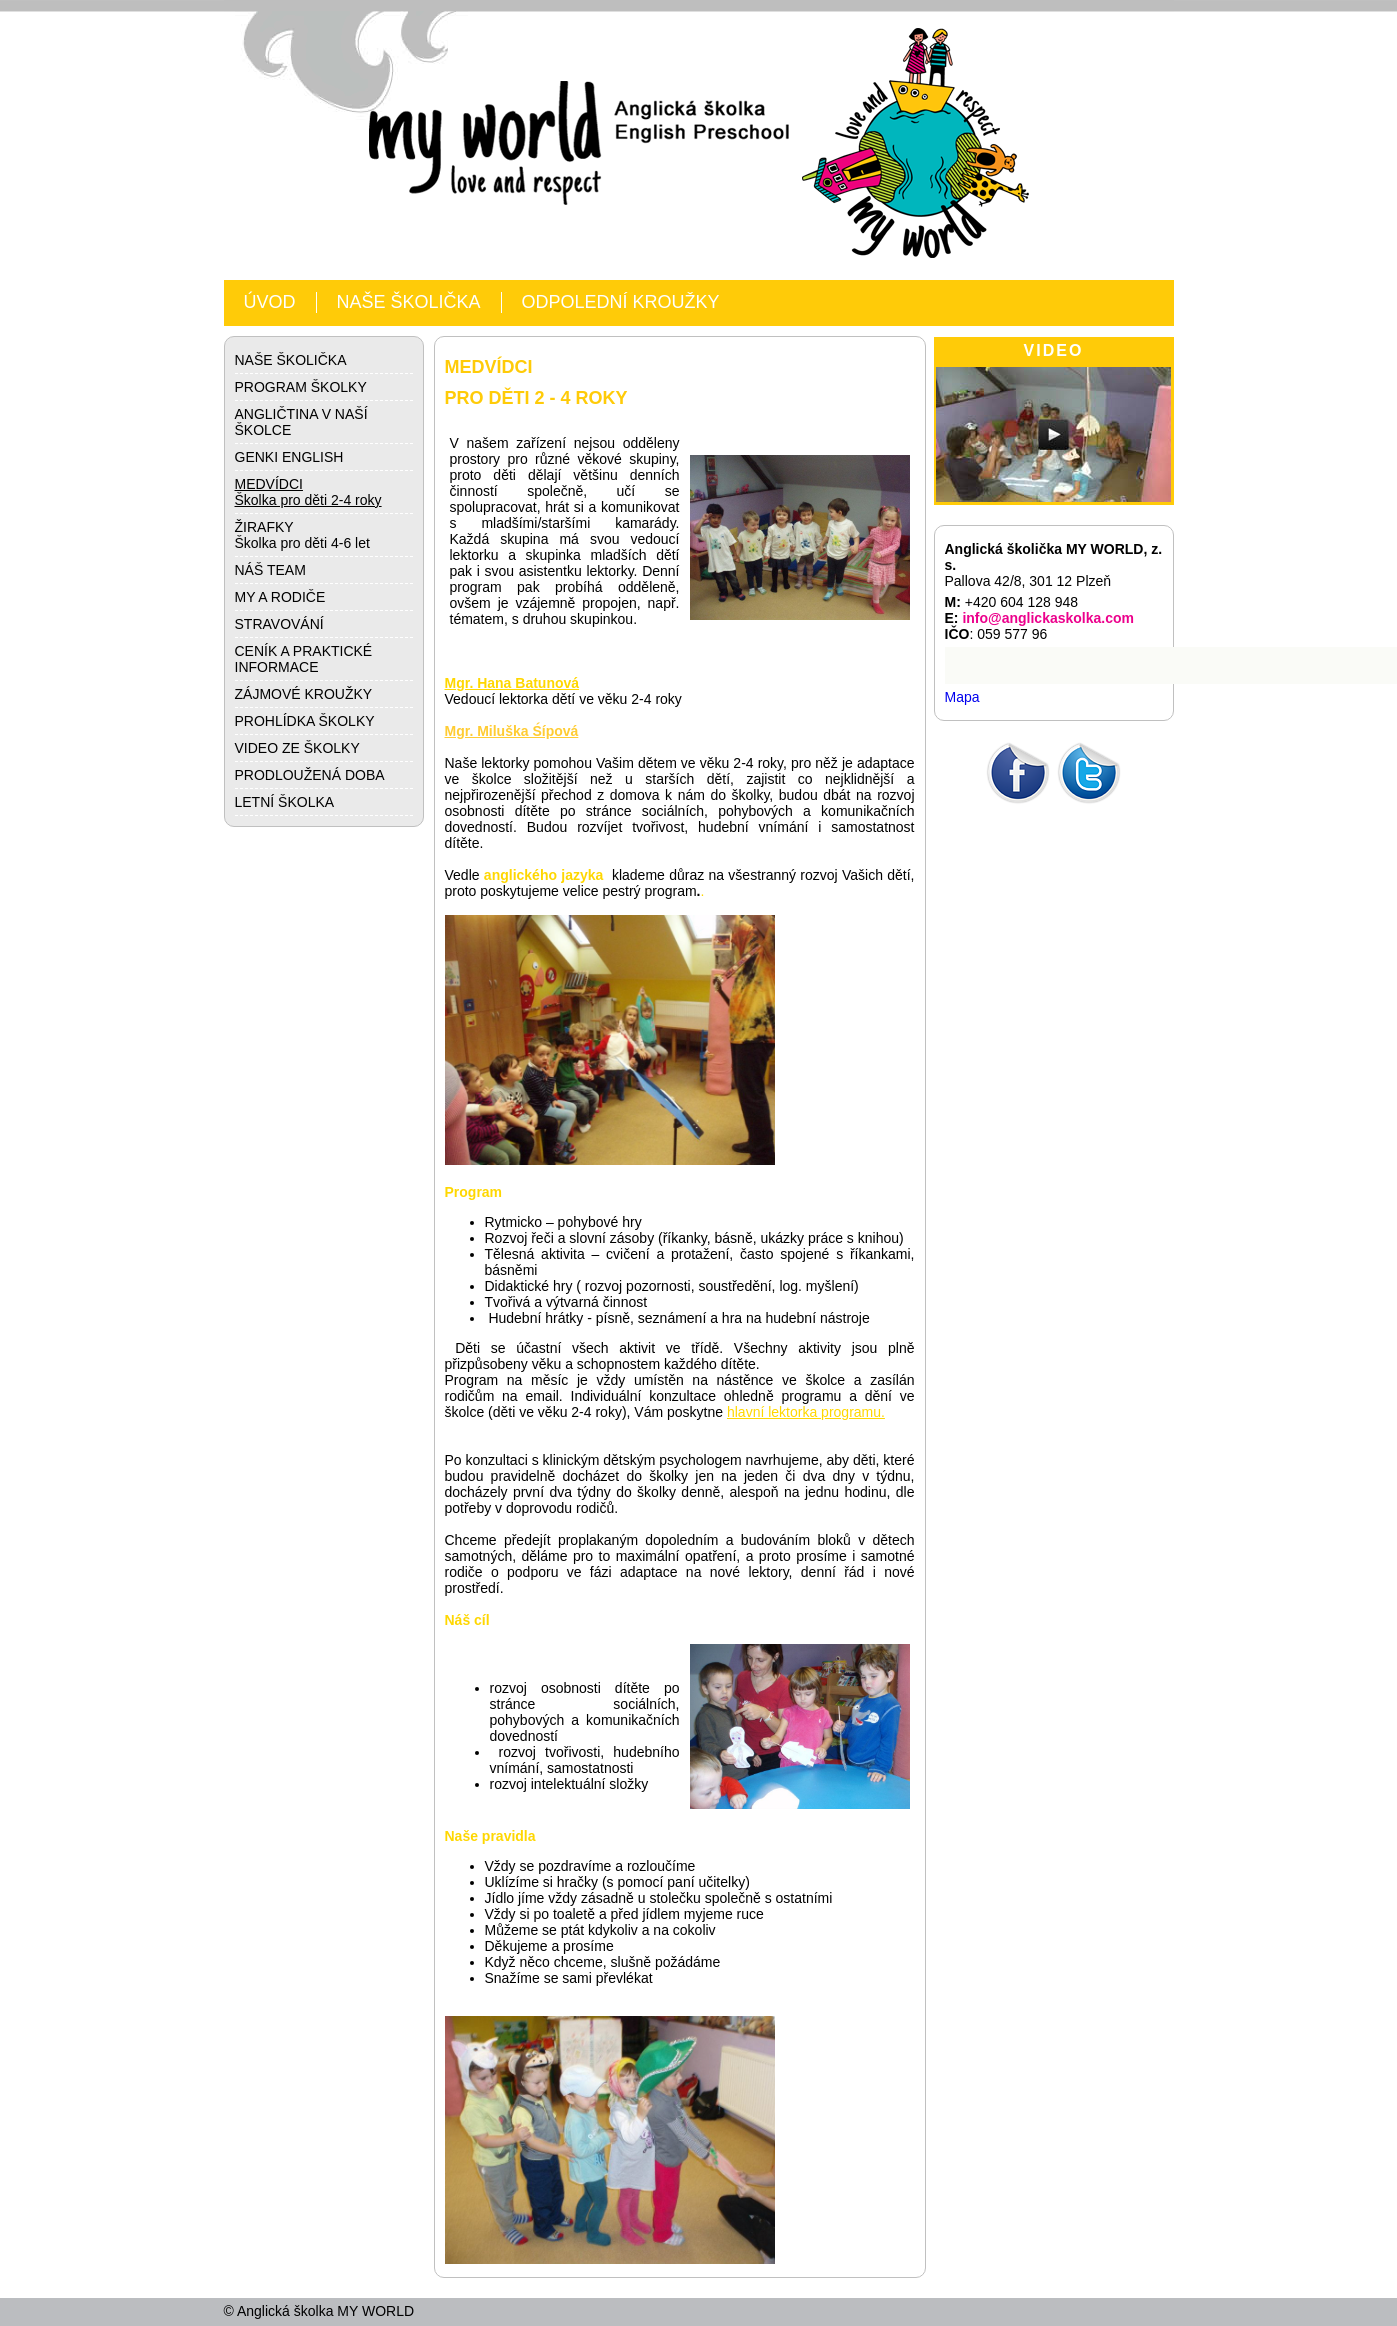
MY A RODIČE (280, 597)
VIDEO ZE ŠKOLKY (297, 748)
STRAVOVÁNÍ (279, 624)
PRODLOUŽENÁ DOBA (310, 775)
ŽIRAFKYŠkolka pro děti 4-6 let (302, 535)
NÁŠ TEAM (270, 570)
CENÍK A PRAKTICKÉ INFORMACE (304, 659)
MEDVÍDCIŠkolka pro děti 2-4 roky (308, 492)
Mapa (962, 697)
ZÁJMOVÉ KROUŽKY (304, 694)
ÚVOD (270, 302)
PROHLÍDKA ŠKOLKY (305, 721)
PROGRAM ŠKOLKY (301, 387)
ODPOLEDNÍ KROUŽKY (621, 302)
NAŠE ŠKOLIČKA (409, 302)
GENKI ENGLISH (289, 457)
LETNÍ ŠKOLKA (285, 802)
